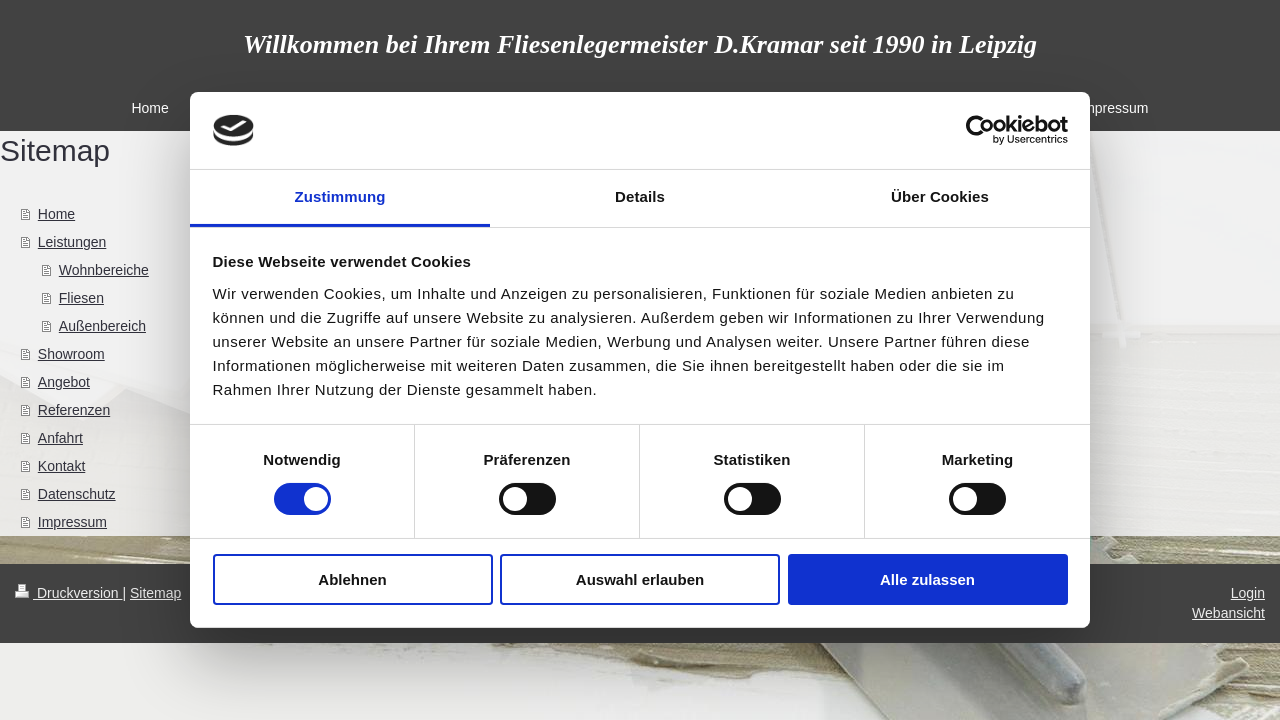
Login (1248, 593)
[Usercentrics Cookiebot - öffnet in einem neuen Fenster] (980, 130)
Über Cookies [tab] (940, 196)
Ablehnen (352, 579)
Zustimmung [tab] (340, 196)
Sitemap (155, 593)
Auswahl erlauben (640, 579)
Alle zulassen (927, 579)
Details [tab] (640, 196)
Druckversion (68, 593)
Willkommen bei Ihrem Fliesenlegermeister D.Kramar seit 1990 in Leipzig (640, 44)
